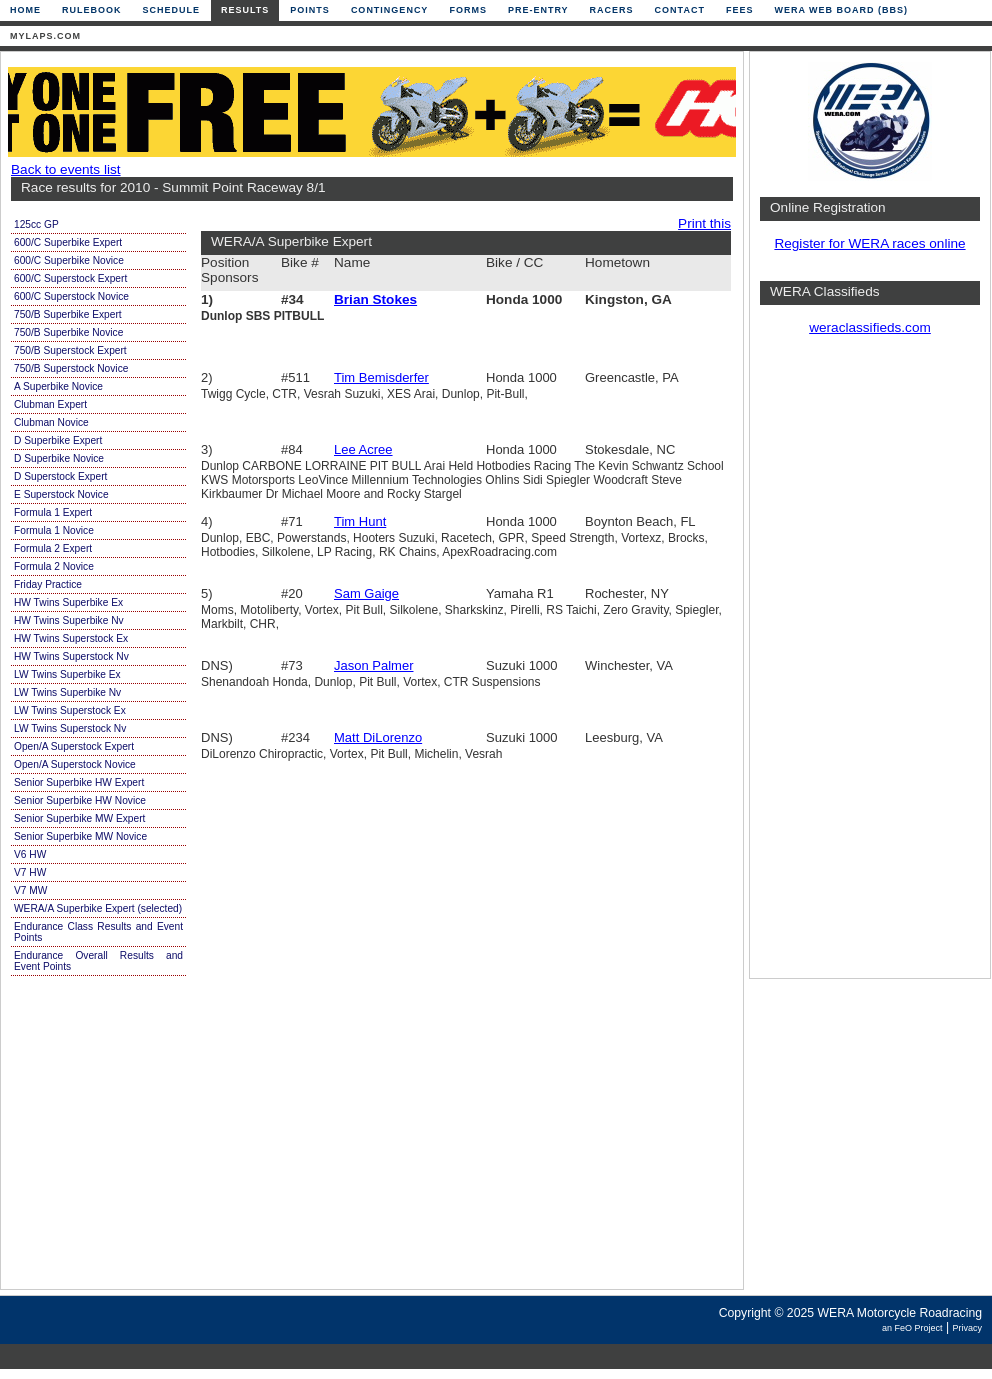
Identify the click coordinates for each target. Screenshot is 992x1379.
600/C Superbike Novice (69, 260)
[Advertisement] (870, 665)
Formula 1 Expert (53, 512)
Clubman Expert (50, 404)
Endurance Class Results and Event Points (98, 932)
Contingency (390, 10)
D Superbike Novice (59, 458)
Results (245, 10)
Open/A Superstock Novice (75, 764)
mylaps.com (45, 36)
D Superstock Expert (60, 476)
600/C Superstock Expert (70, 278)
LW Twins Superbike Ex (67, 674)
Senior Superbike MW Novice (80, 836)
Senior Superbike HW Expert (79, 782)
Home (25, 10)
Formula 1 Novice (54, 530)
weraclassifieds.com (870, 327)
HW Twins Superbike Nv (69, 620)
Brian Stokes (375, 299)
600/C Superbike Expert (68, 242)
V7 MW (30, 890)
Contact (680, 10)
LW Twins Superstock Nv (70, 728)
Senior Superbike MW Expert (79, 818)
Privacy (967, 1328)
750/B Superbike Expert (68, 314)
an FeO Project (912, 1328)
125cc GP (36, 224)
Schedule (172, 10)
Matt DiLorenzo (378, 737)
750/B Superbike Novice (68, 332)
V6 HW (30, 854)
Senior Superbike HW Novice (80, 800)
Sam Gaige (366, 593)
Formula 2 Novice (54, 566)
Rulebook (92, 10)
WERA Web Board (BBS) (841, 10)
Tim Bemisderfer (381, 377)
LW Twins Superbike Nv (67, 692)
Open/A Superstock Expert (74, 746)
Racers (612, 10)
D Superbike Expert (58, 440)
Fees (740, 10)
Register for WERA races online (869, 243)
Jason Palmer (373, 665)
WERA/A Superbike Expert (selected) (98, 908)
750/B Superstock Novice (71, 368)
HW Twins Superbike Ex (68, 602)
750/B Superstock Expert (70, 350)
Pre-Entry (538, 10)
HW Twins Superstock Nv (71, 656)
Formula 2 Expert (53, 548)
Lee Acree (363, 449)
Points (310, 10)
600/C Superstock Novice (71, 296)
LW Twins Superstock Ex (70, 710)
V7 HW (30, 872)
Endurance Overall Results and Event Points (98, 961)
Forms (468, 10)
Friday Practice (48, 584)
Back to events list (66, 169)
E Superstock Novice (61, 494)
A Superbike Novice (58, 386)
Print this (704, 223)
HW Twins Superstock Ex (71, 638)
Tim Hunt (360, 521)
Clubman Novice (51, 422)
